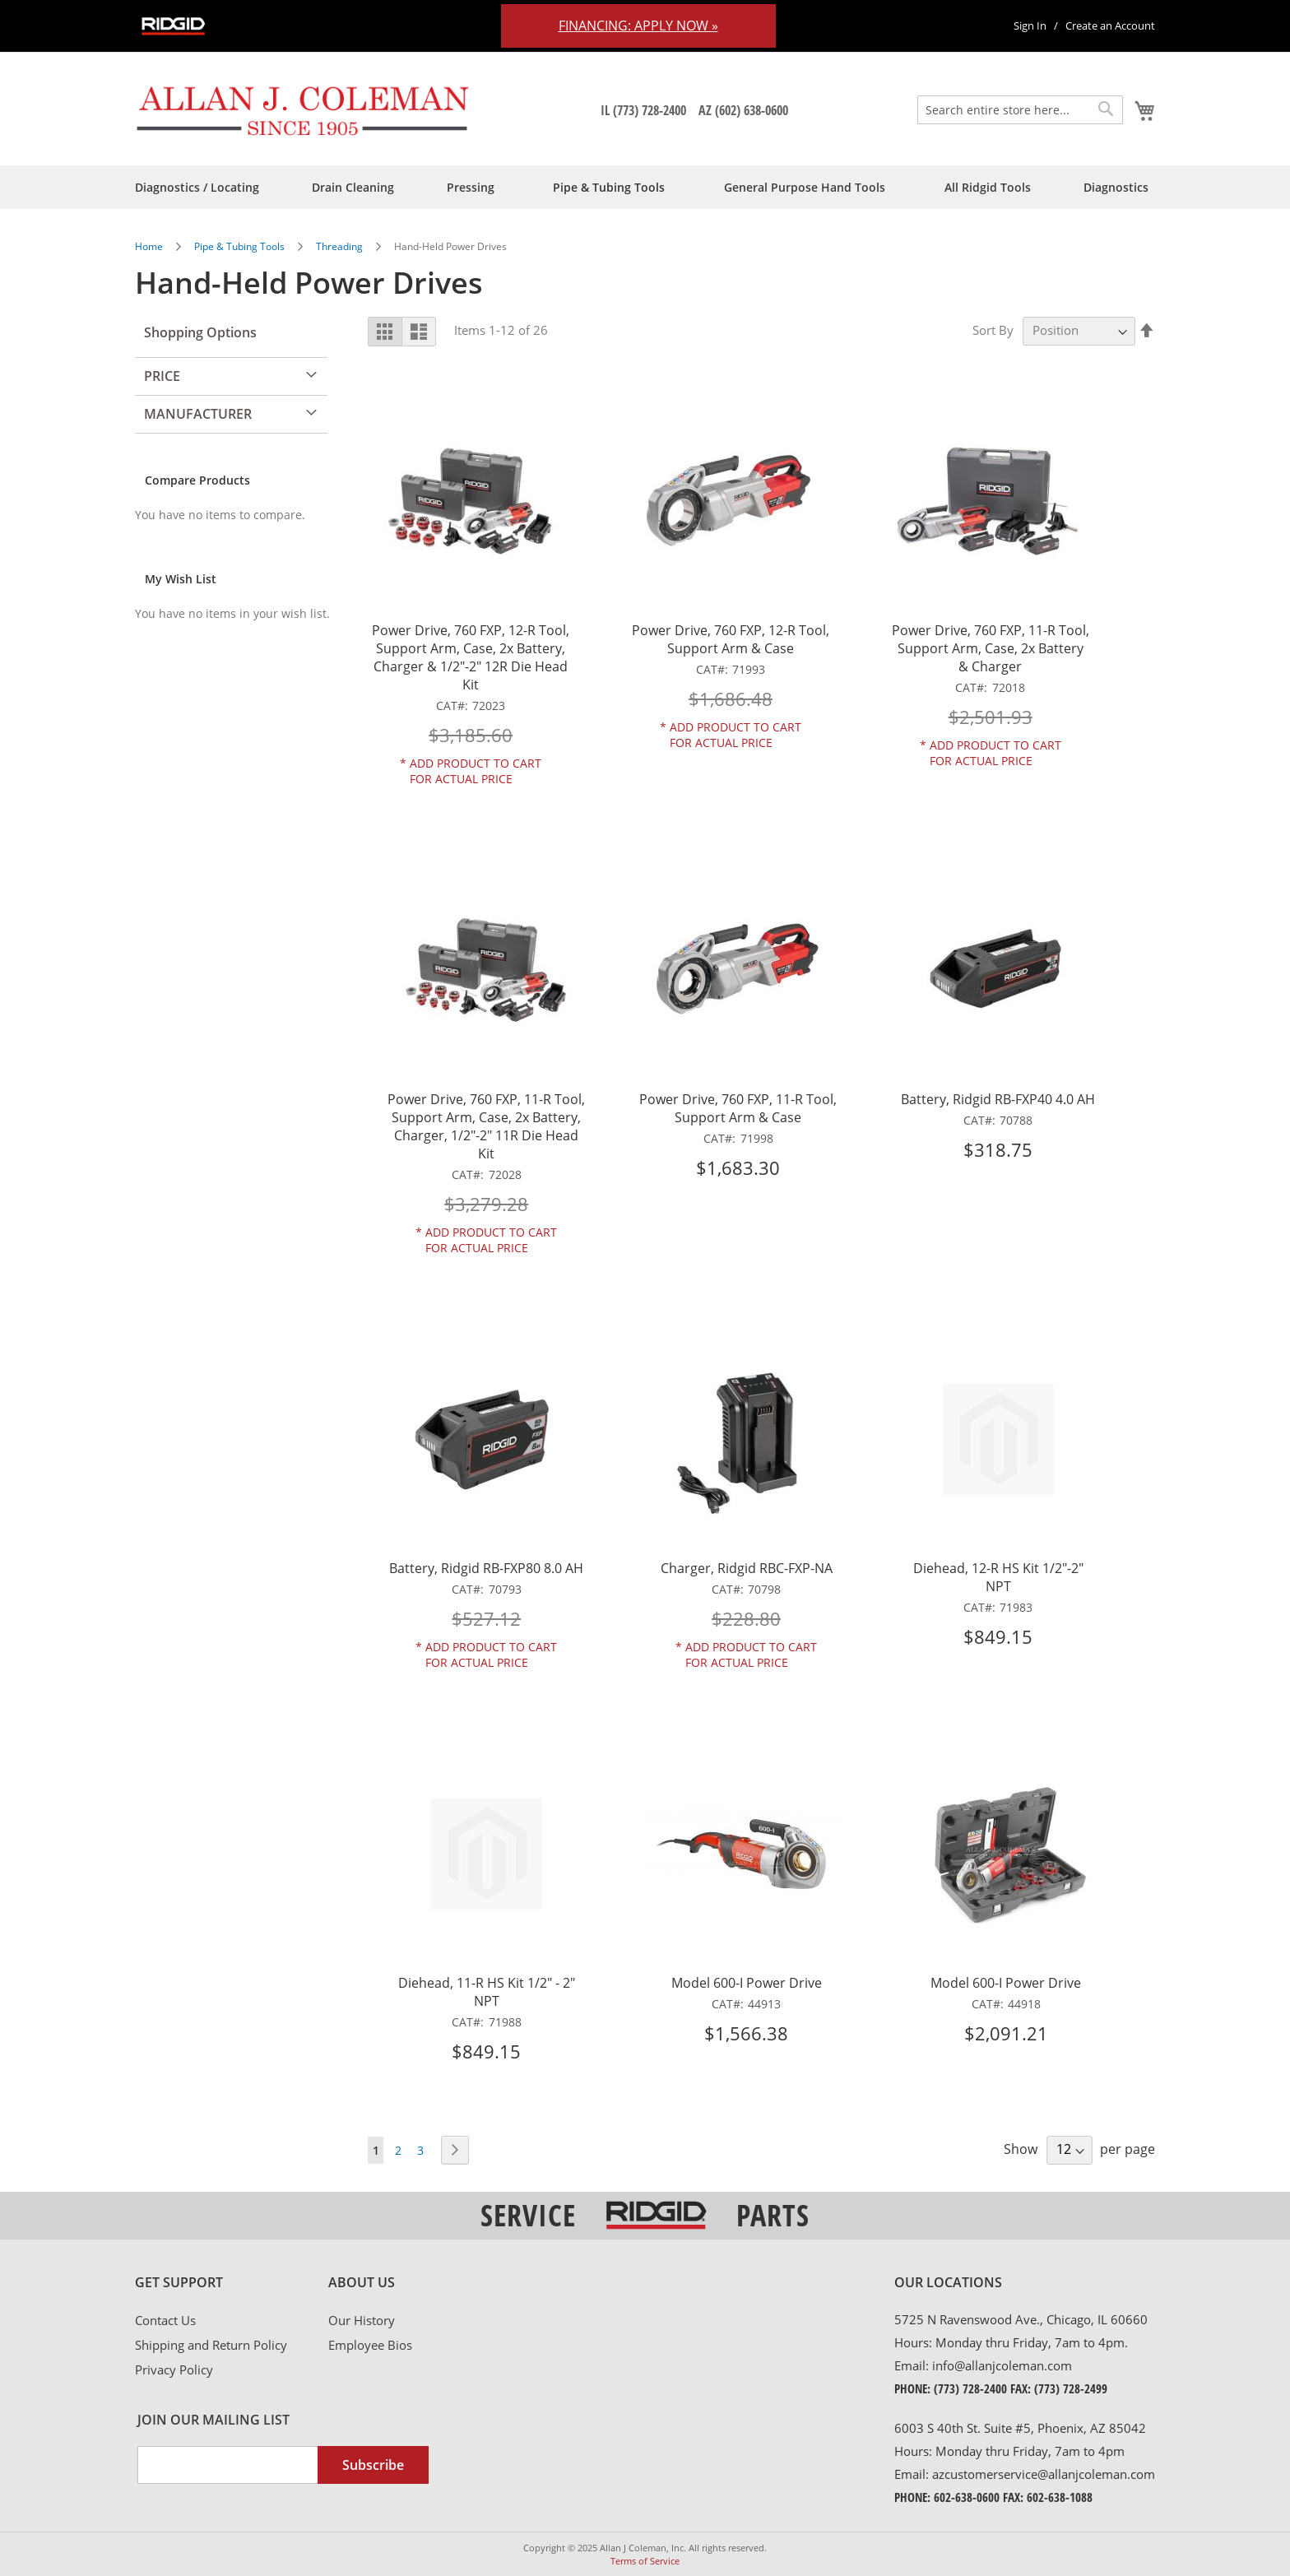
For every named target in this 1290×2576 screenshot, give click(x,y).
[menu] (645, 187)
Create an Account (1110, 25)
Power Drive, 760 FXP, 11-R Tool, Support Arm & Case (738, 1108)
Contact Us (165, 2320)
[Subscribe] (373, 2465)
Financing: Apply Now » (638, 25)
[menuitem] (197, 187)
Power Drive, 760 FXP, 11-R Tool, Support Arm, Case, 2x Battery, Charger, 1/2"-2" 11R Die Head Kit (486, 1126)
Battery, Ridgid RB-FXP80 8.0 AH (486, 1568)
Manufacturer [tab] (198, 414)
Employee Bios (370, 2345)
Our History (361, 2320)
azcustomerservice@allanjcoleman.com (1043, 2474)
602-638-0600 (967, 2497)
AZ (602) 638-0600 (743, 110)
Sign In (1030, 25)
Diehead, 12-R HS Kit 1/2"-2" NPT (998, 1577)
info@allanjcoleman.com (1002, 2365)
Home (150, 246)
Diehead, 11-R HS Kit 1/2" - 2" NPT (486, 1992)
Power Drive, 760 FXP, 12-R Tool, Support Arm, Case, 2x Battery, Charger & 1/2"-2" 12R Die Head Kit (470, 657)
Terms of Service (645, 2561)
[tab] (231, 2283)
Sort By (993, 330)
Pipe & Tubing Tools (240, 246)
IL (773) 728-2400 (643, 110)
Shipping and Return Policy (211, 2345)
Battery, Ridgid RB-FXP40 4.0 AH (998, 1099)
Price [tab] (162, 376)
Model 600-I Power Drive (746, 1983)
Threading (340, 246)
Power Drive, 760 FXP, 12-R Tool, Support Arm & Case (730, 639)
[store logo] (303, 110)
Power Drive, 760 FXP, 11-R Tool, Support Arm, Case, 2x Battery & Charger (990, 648)
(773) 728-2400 (970, 2388)
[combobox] (1020, 109)
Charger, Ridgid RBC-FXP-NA (747, 1568)
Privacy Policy (174, 2369)
